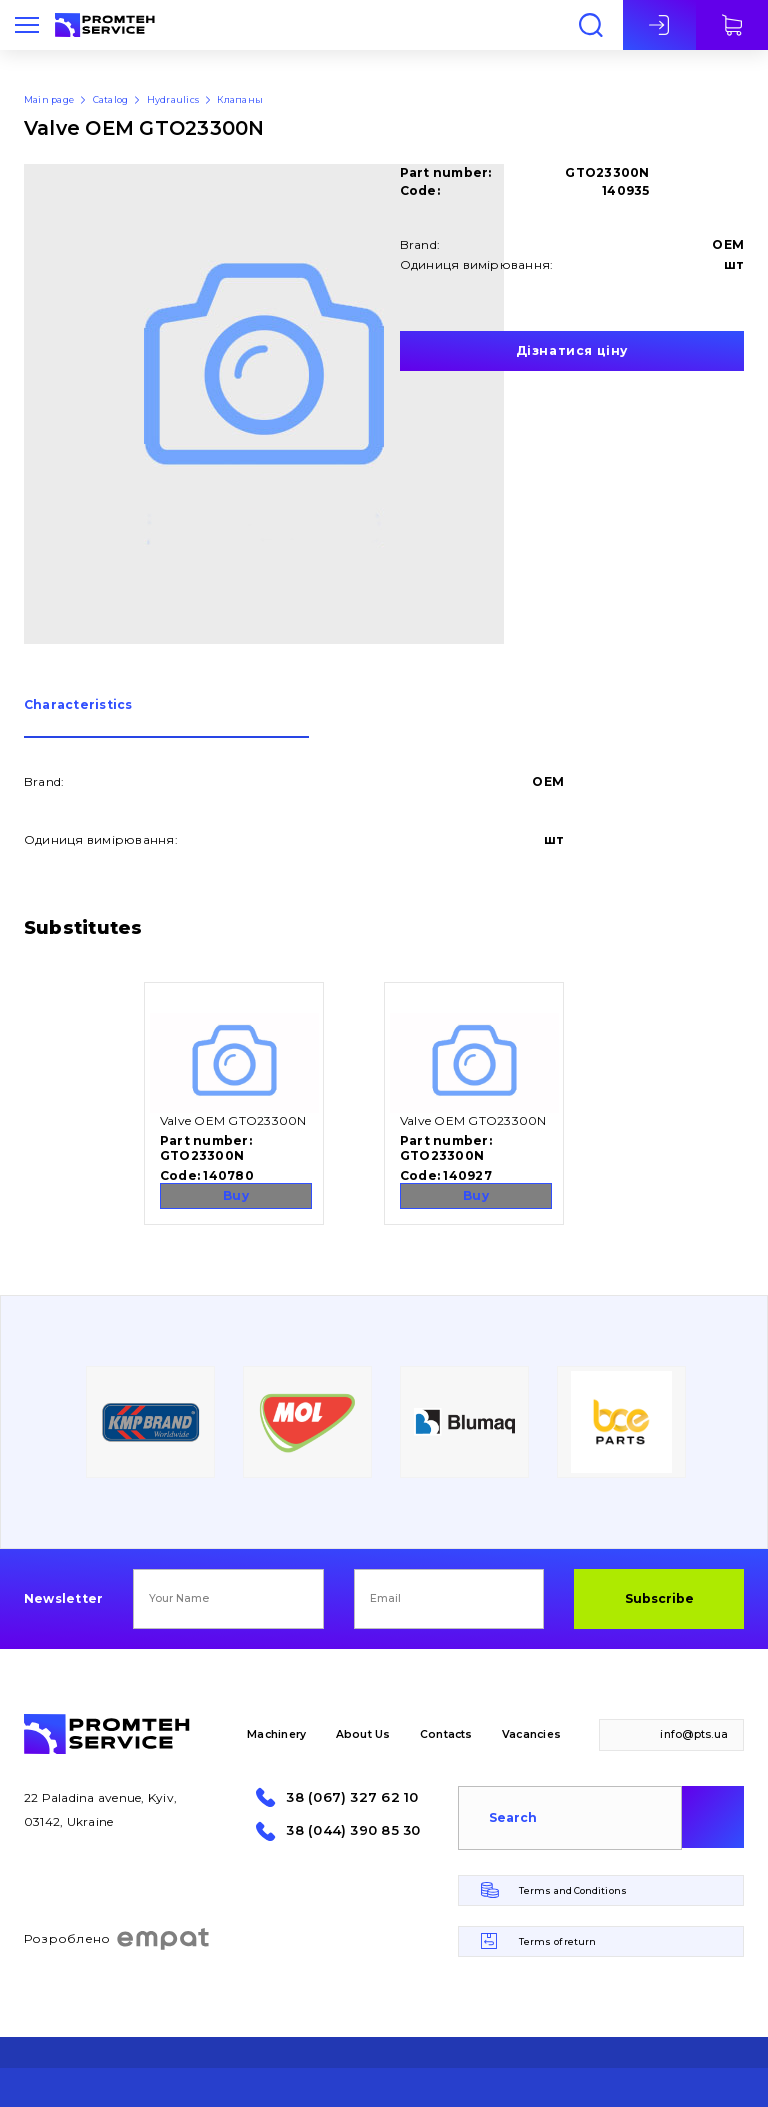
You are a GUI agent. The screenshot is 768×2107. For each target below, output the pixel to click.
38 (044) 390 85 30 (353, 1830)
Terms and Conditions (573, 1890)
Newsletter (63, 1599)
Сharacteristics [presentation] (78, 705)
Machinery (276, 1734)
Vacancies (531, 1734)
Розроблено (117, 1939)
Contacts (446, 1734)
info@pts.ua (694, 1734)
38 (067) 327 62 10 (352, 1797)
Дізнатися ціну (572, 350)
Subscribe (659, 1598)
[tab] (166, 718)
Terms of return (557, 1941)
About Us (363, 1734)
